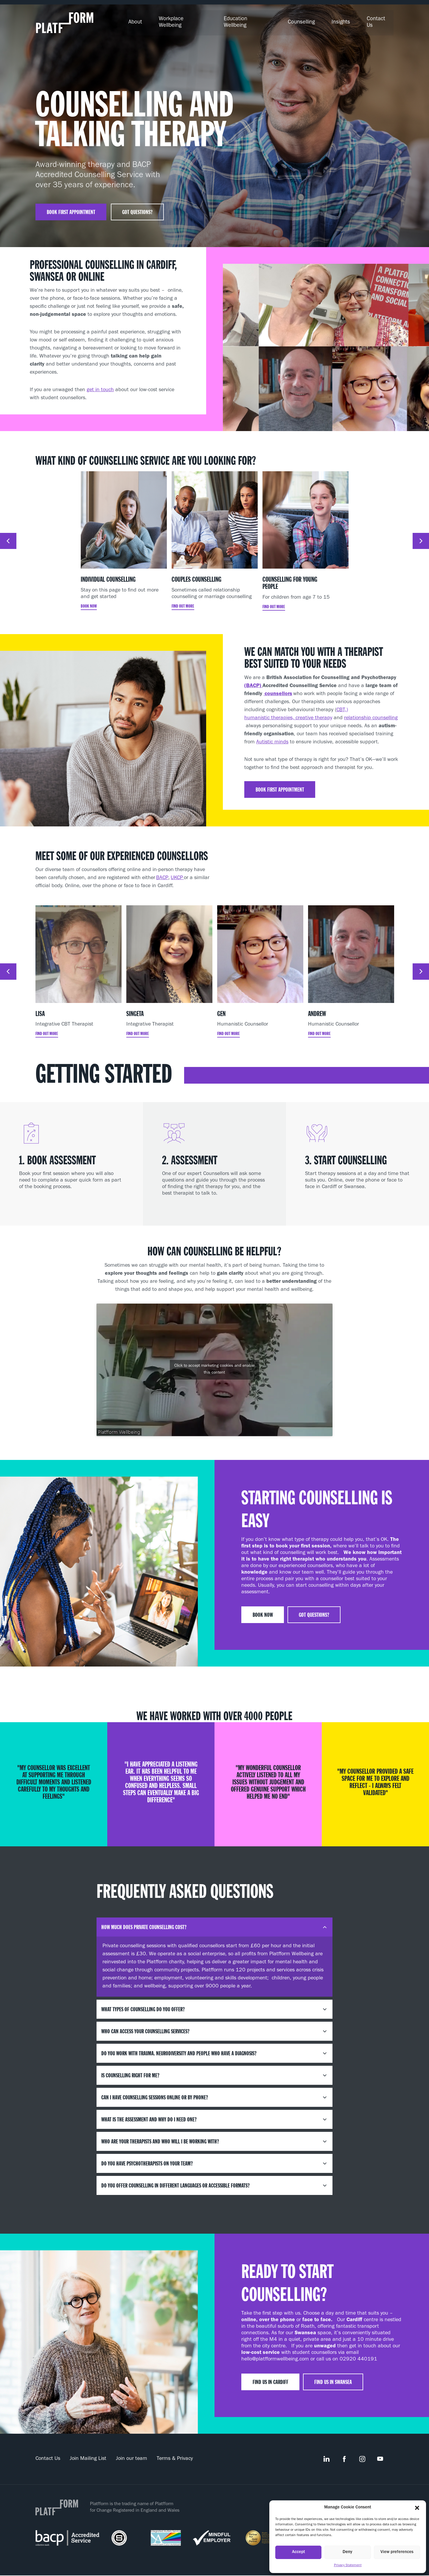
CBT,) (342, 706)
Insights (346, 20)
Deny (347, 2552)
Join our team (131, 2455)
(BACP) (253, 681)
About (153, 20)
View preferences (397, 2552)
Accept (298, 2552)
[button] (417, 2508)
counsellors (278, 689)
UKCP (177, 874)
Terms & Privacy (175, 2455)
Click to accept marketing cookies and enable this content (214, 1365)
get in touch (100, 386)
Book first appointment (71, 207)
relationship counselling (371, 714)
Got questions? (139, 207)
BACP (162, 874)
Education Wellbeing (259, 20)
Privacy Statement (348, 2565)
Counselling (309, 20)
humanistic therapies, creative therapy (288, 714)
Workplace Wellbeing (197, 20)
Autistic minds (272, 738)
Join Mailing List (88, 2455)
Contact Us (381, 20)
